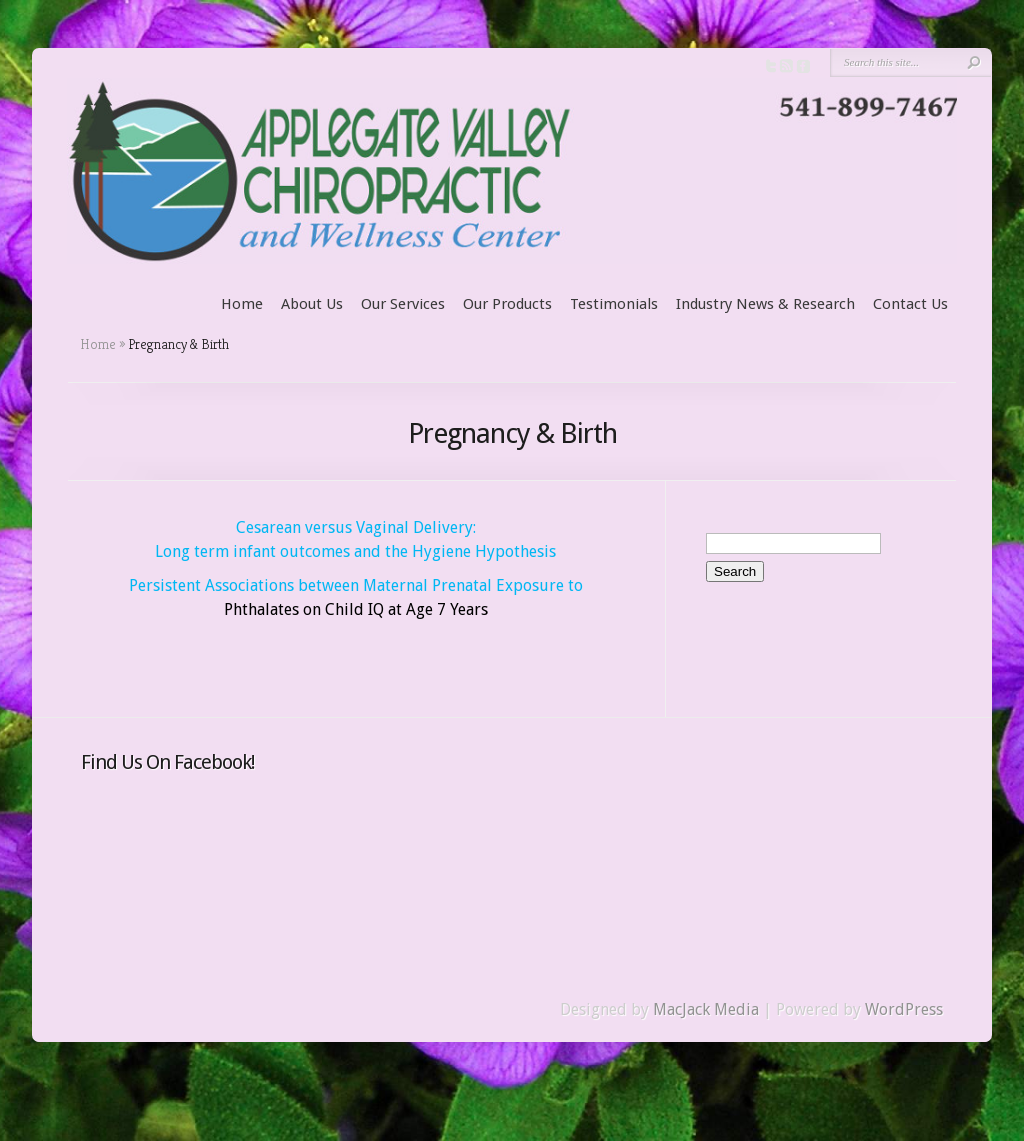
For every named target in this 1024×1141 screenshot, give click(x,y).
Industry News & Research (765, 304)
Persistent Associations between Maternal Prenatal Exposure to (356, 585)
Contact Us (910, 304)
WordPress (904, 1009)
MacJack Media (706, 1009)
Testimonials (614, 304)
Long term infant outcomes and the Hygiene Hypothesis (355, 551)
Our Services (403, 304)
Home (242, 304)
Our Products (507, 304)
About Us (312, 304)
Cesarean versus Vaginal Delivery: (356, 527)
